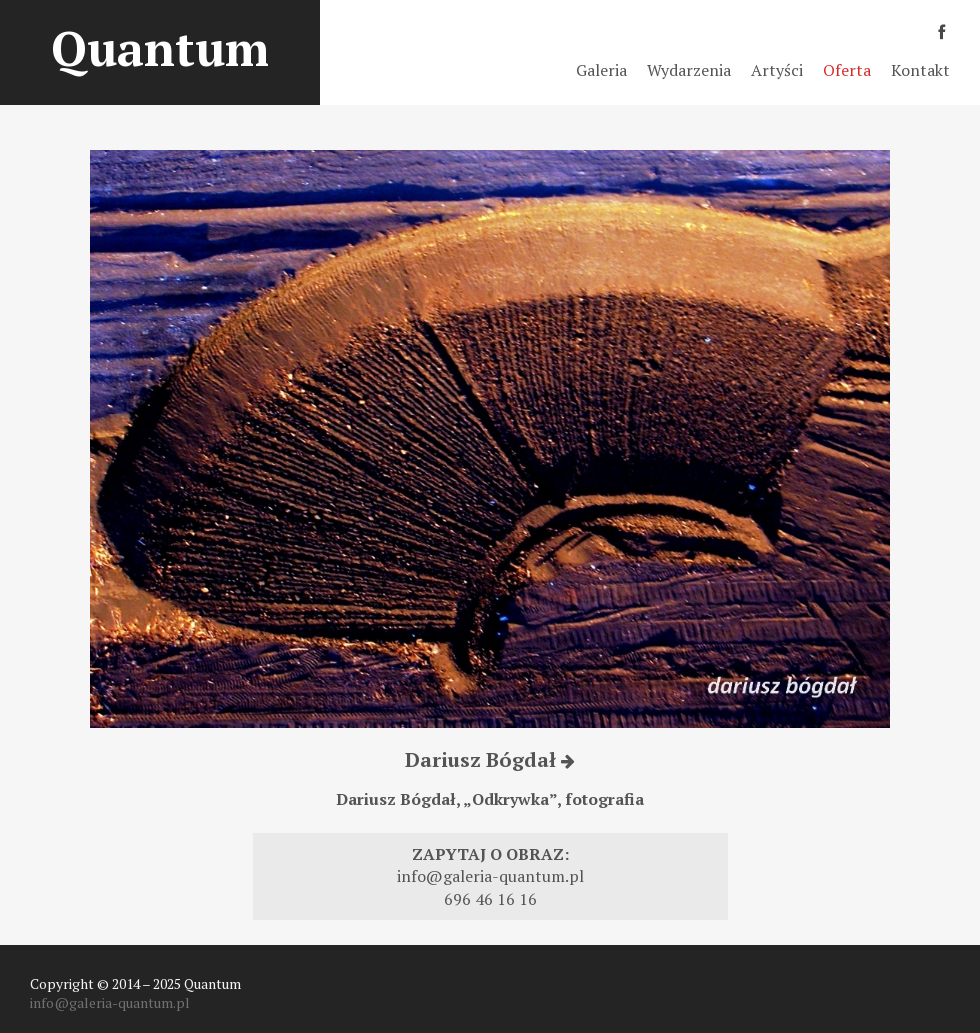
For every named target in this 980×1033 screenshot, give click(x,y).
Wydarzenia (689, 70)
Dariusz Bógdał (490, 759)
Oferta (847, 70)
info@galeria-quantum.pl (490, 876)
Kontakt (920, 70)
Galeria (601, 70)
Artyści (777, 70)
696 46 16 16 (490, 899)
